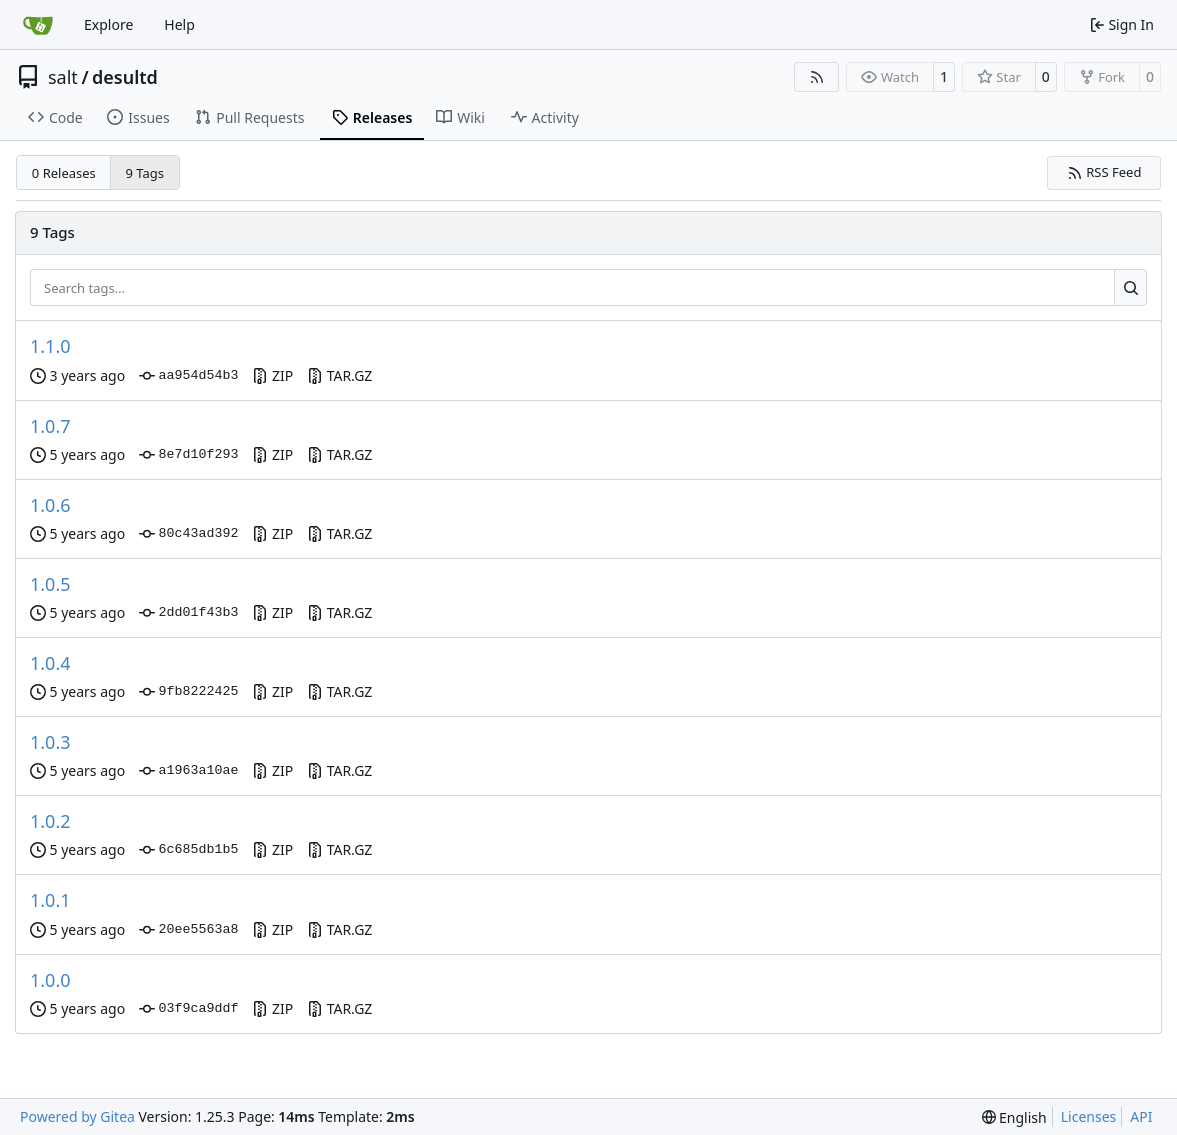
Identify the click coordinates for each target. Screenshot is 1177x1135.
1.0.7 (50, 426)
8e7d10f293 (188, 455)
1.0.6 (50, 505)
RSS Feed (1104, 172)
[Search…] (1130, 288)
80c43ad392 (188, 534)
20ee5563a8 (188, 930)
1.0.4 (50, 663)
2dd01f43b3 (188, 613)
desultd (125, 77)
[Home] (38, 25)
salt (63, 77)
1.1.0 (50, 346)
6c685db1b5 (188, 850)
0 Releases (64, 173)
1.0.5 (50, 584)
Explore (108, 24)
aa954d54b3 (188, 376)
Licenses (1089, 1116)
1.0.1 (50, 900)
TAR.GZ (339, 375)
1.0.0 (50, 980)
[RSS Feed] (817, 77)
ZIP (272, 375)
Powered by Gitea (77, 1116)
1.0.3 (50, 742)
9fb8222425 (188, 692)
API (1141, 1116)
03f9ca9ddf (188, 1009)
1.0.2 (50, 821)
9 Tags (145, 173)
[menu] (1014, 1117)
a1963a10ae (188, 771)
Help (179, 24)
